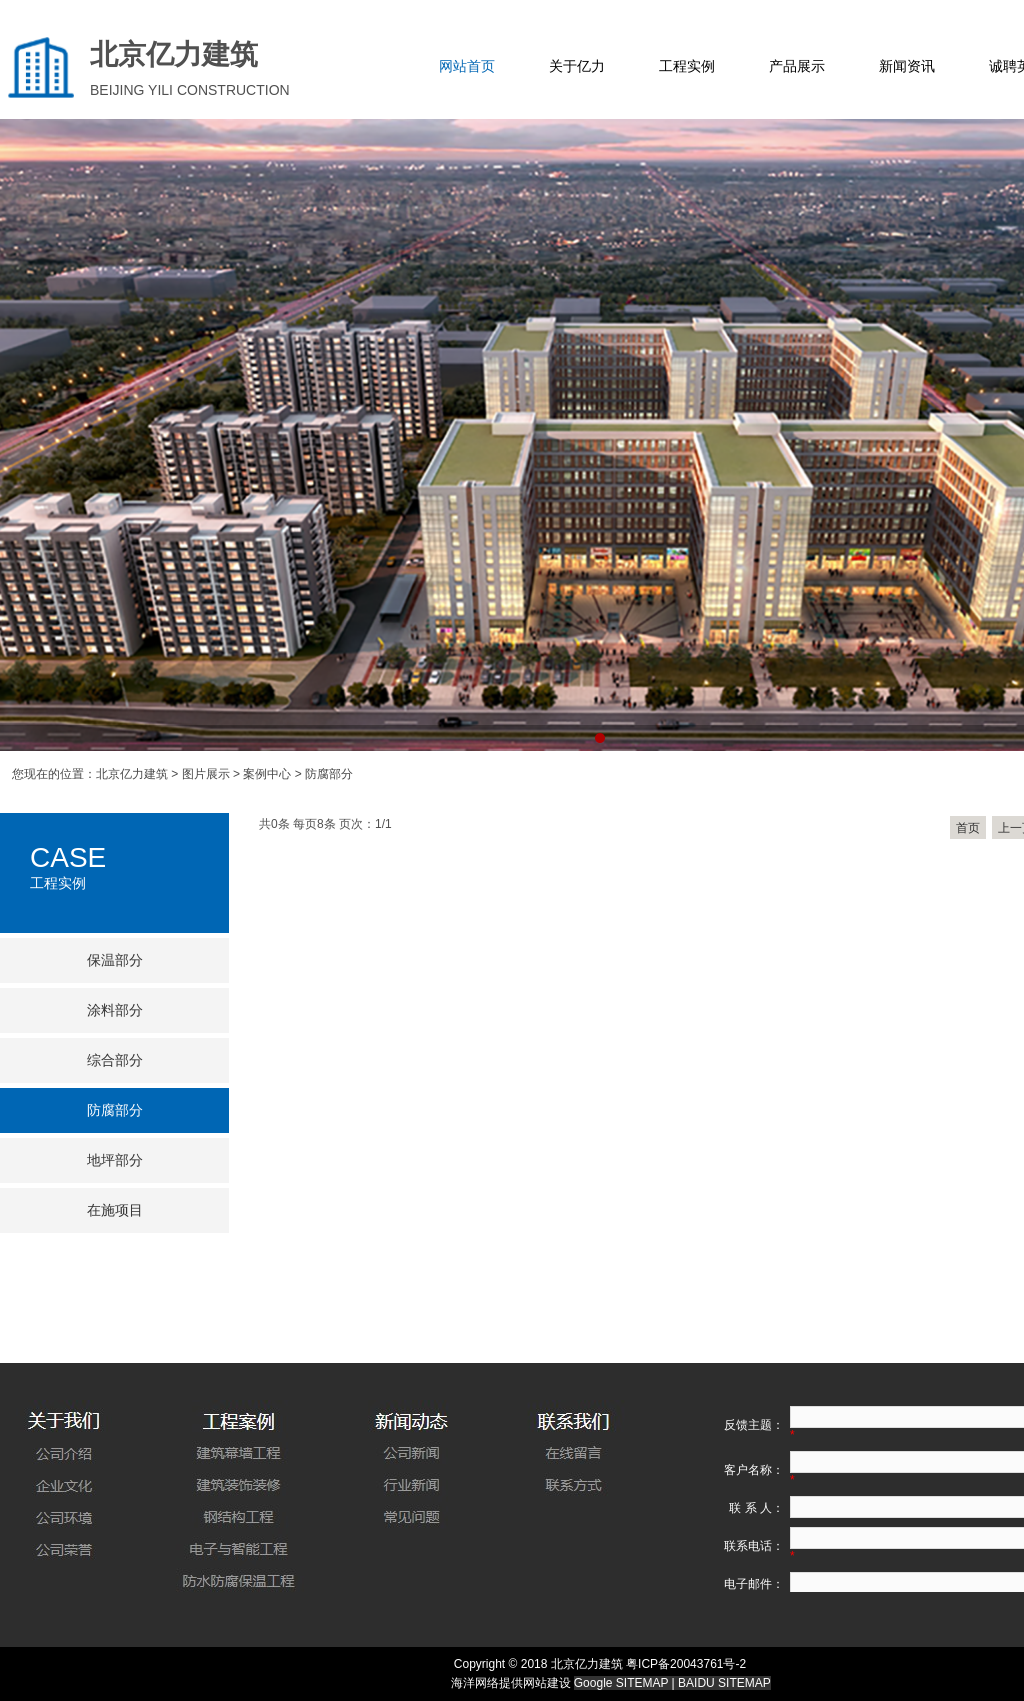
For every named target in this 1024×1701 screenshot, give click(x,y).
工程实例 (687, 66)
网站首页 (467, 66)
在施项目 (115, 1210)
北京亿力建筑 (132, 774)
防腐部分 (115, 1110)
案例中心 (267, 774)
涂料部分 (115, 1010)
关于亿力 (577, 66)
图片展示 (206, 774)
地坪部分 (115, 1160)
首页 (968, 828)
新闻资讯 (907, 66)
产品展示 (797, 66)
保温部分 (115, 960)
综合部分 (115, 1060)
